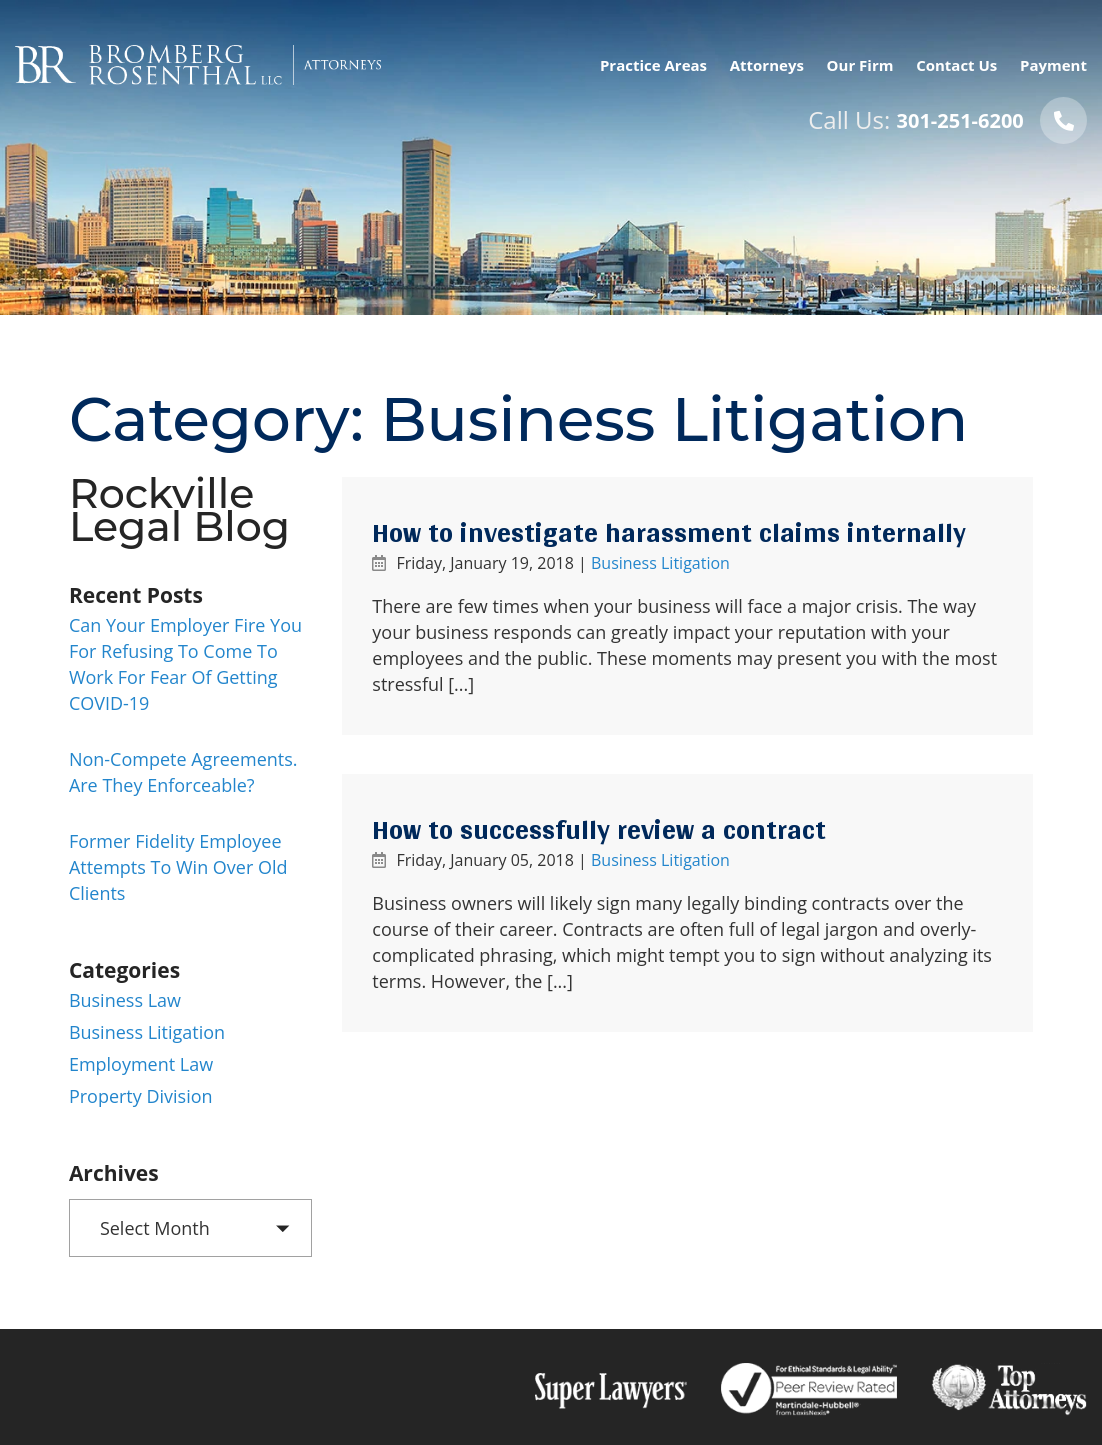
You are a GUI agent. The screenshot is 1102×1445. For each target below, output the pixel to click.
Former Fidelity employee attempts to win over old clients (178, 867)
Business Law (125, 1000)
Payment (1053, 65)
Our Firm (860, 65)
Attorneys (767, 65)
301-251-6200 (960, 120)
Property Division (141, 1096)
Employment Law (141, 1064)
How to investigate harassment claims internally (669, 533)
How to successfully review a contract (599, 830)
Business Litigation (660, 563)
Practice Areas (653, 65)
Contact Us (956, 65)
